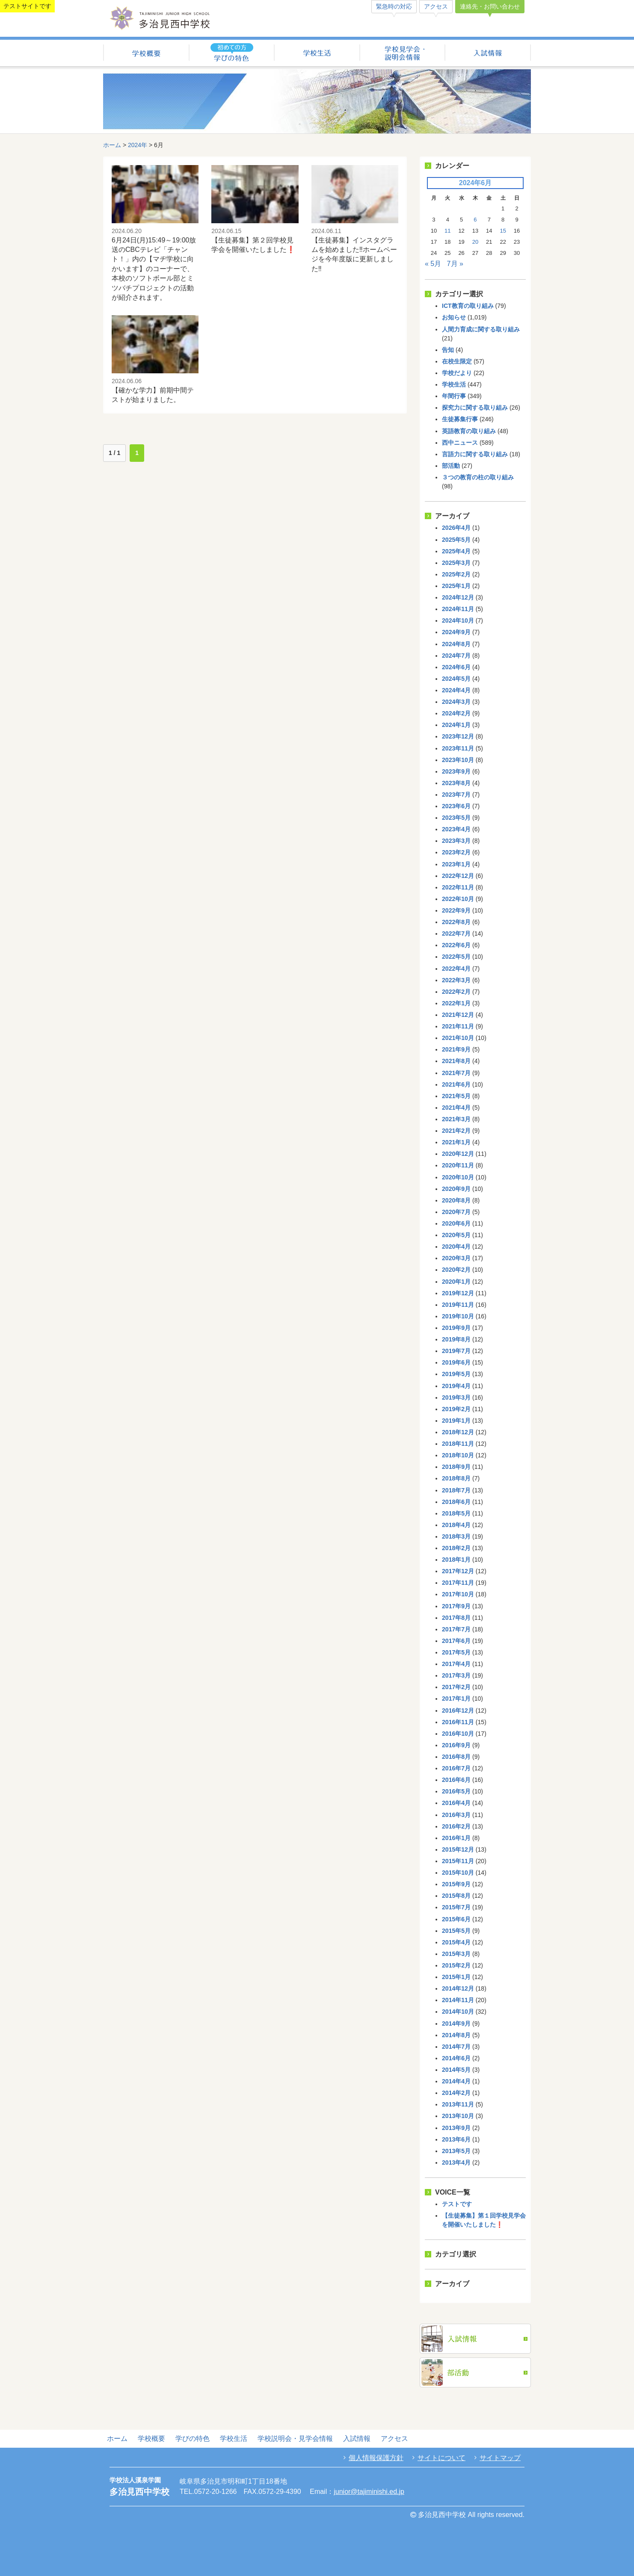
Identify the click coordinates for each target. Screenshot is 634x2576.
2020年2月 (456, 1269)
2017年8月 (456, 1617)
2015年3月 (456, 1953)
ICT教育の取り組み (468, 305)
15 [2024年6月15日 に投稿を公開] (503, 230)
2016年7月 (456, 1768)
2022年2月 (456, 991)
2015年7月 (456, 1907)
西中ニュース (460, 442)
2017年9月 (456, 1606)
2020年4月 (456, 1246)
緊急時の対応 (394, 6)
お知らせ (454, 317)
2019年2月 (456, 1409)
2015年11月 (458, 1861)
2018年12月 (458, 1432)
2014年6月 (456, 2058)
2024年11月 (458, 609)
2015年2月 (456, 1965)
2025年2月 (456, 574)
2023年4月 (456, 829)
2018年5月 (456, 1513)
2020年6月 (456, 1223)
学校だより (457, 372)
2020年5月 (456, 1235)
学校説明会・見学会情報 (402, 54)
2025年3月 (456, 562)
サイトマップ (500, 2457)
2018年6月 (456, 1501)
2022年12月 (458, 875)
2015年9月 (456, 1884)
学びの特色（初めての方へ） (231, 54)
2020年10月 (458, 1177)
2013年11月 (458, 2104)
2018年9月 (456, 1466)
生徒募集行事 (460, 419)
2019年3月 (456, 1397)
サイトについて (441, 2457)
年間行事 (454, 396)
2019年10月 (458, 1316)
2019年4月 (456, 1386)
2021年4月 (456, 1107)
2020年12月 (458, 1153)
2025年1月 (456, 585)
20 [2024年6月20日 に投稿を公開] (475, 242)
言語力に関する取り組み (475, 454)
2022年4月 (456, 968)
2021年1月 (456, 1142)
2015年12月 (458, 1849)
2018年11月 (458, 1443)
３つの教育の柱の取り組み (478, 477)
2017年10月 (458, 1594)
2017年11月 (458, 1582)
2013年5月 (456, 2151)
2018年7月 (456, 1490)
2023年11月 (458, 748)
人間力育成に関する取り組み (481, 329)
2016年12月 (458, 1710)
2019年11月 (458, 1304)
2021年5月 (456, 1096)
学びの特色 (192, 2438)
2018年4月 (456, 1524)
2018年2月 (456, 1548)
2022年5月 (456, 956)
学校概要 (146, 54)
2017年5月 (456, 1652)
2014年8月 (456, 2035)
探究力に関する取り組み (475, 407)
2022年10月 (458, 898)
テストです (457, 2204)
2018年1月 (456, 1559)
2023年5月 (456, 817)
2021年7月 (456, 1072)
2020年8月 (456, 1200)
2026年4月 (456, 527)
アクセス (436, 6)
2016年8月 (456, 1756)
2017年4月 (456, 1663)
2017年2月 (456, 1687)
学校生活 (317, 54)
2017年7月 (456, 1629)
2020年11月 (458, 1165)
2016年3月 (456, 1814)
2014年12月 (458, 1988)
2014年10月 (458, 2011)
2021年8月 (456, 1061)
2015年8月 (456, 1895)
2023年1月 (456, 864)
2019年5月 (456, 1374)
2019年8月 (456, 1339)
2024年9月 (456, 632)
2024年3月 (456, 701)
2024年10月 (458, 620)
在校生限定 (457, 361)
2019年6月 (456, 1362)
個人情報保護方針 (376, 2457)
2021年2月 (456, 1130)
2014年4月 (456, 2081)
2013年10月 (458, 2115)
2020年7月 (456, 1211)
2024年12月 (458, 597)
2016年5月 (456, 1791)
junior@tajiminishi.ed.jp (369, 2491)
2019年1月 (456, 1420)
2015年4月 (456, 1942)
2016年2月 (456, 1826)
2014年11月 (458, 2000)
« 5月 (433, 263)
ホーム (112, 145)
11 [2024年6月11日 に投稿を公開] (447, 230)
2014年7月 (456, 2046)
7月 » (455, 263)
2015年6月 (456, 1919)
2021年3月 (456, 1119)
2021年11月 (458, 1026)
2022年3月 (456, 980)
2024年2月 (456, 713)
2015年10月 (458, 1872)
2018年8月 (456, 1478)
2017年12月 (458, 1571)
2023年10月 (458, 759)
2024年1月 (456, 724)
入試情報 (488, 54)
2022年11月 (458, 887)
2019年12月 (458, 1293)
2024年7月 (456, 655)
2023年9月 (456, 771)
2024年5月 (456, 678)
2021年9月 (456, 1049)
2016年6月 (456, 1779)
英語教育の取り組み (469, 431)
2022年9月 (456, 910)
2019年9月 (456, 1327)
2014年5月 (456, 2069)
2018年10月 (458, 1455)
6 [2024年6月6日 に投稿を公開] (475, 219)
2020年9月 (456, 1188)
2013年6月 (456, 2139)
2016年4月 (456, 1802)
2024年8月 (456, 644)
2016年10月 (458, 1733)
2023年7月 (456, 794)
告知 (448, 349)
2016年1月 (456, 1838)
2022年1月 (456, 1003)
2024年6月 (456, 667)
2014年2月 (456, 2092)
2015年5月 (456, 1930)
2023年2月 (456, 852)
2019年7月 (456, 1350)
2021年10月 (458, 1037)
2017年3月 (456, 1675)
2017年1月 (456, 1698)
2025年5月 (456, 539)
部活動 (451, 465)
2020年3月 (456, 1258)
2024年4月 (456, 690)
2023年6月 (456, 806)
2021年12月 (458, 1014)
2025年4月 (456, 551)
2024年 (137, 145)
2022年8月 (456, 922)
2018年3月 (456, 1536)
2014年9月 (456, 2023)
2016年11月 (458, 1722)
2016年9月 (456, 1745)
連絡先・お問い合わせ (490, 6)
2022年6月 (456, 945)
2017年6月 (456, 1640)
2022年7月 (456, 933)
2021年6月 (456, 1084)
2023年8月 (456, 783)
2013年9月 (456, 2127)
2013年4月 (456, 2162)
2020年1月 (456, 1281)
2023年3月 (456, 840)
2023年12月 (458, 736)
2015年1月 (456, 1976)
